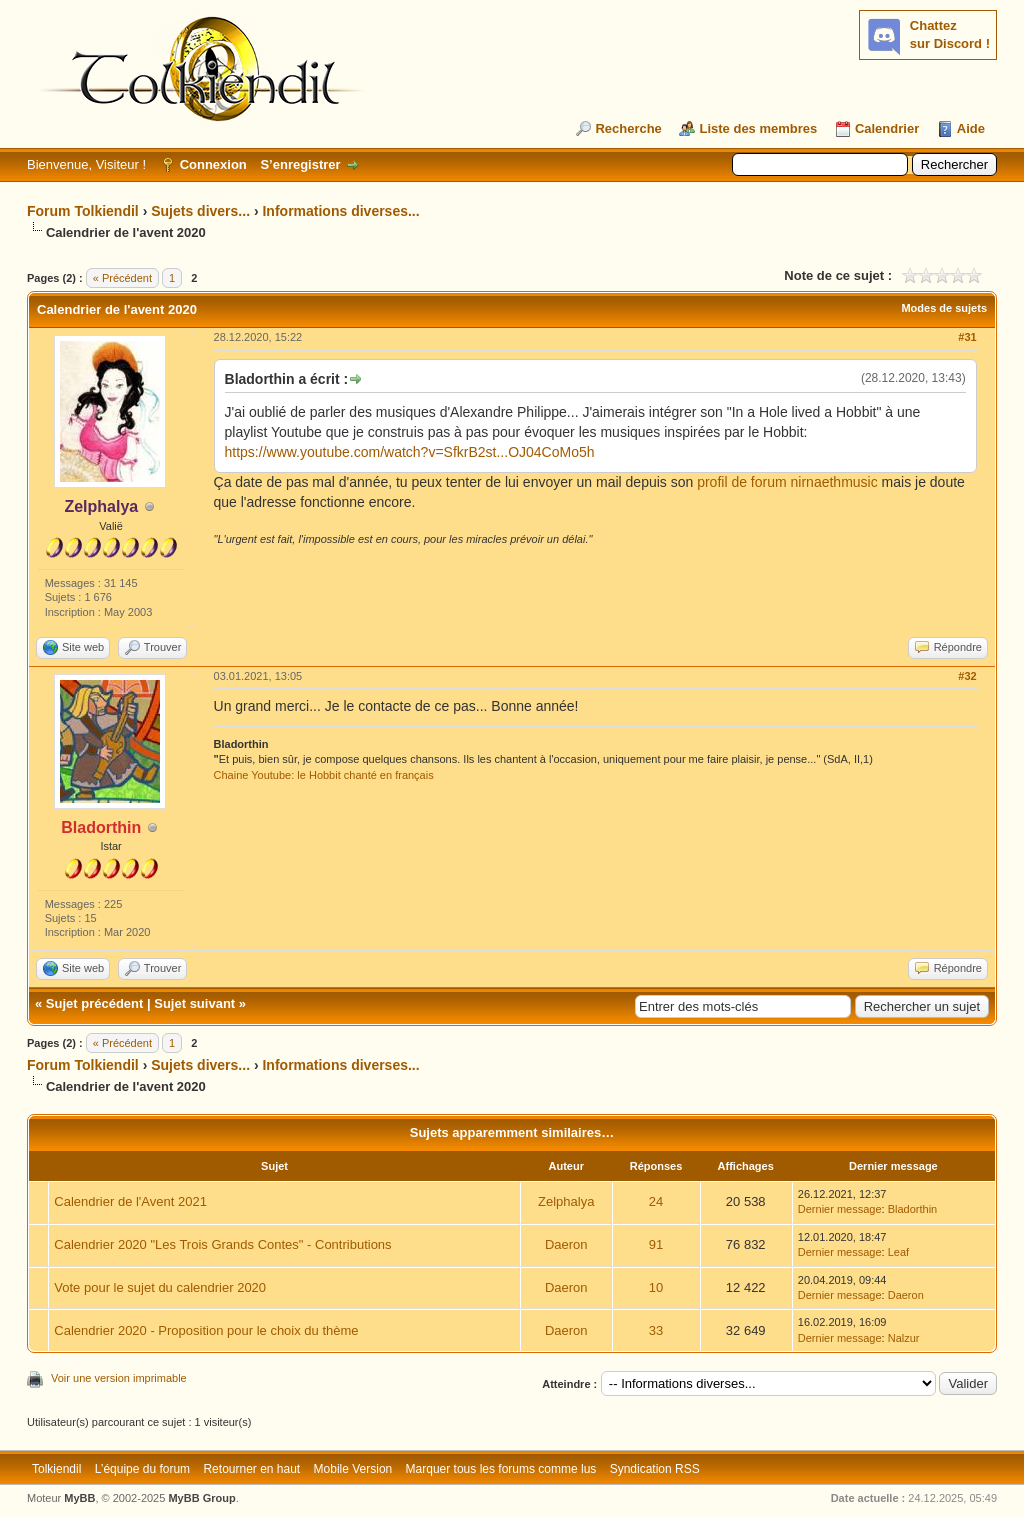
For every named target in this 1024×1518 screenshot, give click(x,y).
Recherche (628, 128)
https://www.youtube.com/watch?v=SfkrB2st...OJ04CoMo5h (410, 452)
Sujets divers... (200, 211)
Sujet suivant (194, 1003)
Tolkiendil (56, 1469)
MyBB (79, 1498)
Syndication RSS (655, 1469)
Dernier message (840, 1209)
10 (656, 1287)
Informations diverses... (340, 211)
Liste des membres (758, 128)
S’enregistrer (300, 164)
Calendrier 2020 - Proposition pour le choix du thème (206, 1330)
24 (656, 1201)
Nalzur (904, 1338)
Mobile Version (353, 1469)
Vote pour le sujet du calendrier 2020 (160, 1287)
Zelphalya (566, 1201)
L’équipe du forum (142, 1469)
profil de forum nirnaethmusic (787, 482)
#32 (967, 676)
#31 (967, 337)
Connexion (213, 164)
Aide (971, 128)
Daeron (566, 1244)
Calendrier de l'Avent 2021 (130, 1201)
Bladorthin (913, 1209)
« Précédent (122, 278)
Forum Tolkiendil (83, 211)
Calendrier (887, 128)
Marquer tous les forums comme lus (501, 1469)
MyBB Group (201, 1498)
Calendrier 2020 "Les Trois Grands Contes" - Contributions (222, 1244)
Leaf (898, 1252)
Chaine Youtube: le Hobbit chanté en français (324, 775)
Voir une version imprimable (119, 1378)
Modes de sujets (944, 308)
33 (656, 1330)
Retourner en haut (251, 1469)
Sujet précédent (95, 1003)
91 (656, 1244)
